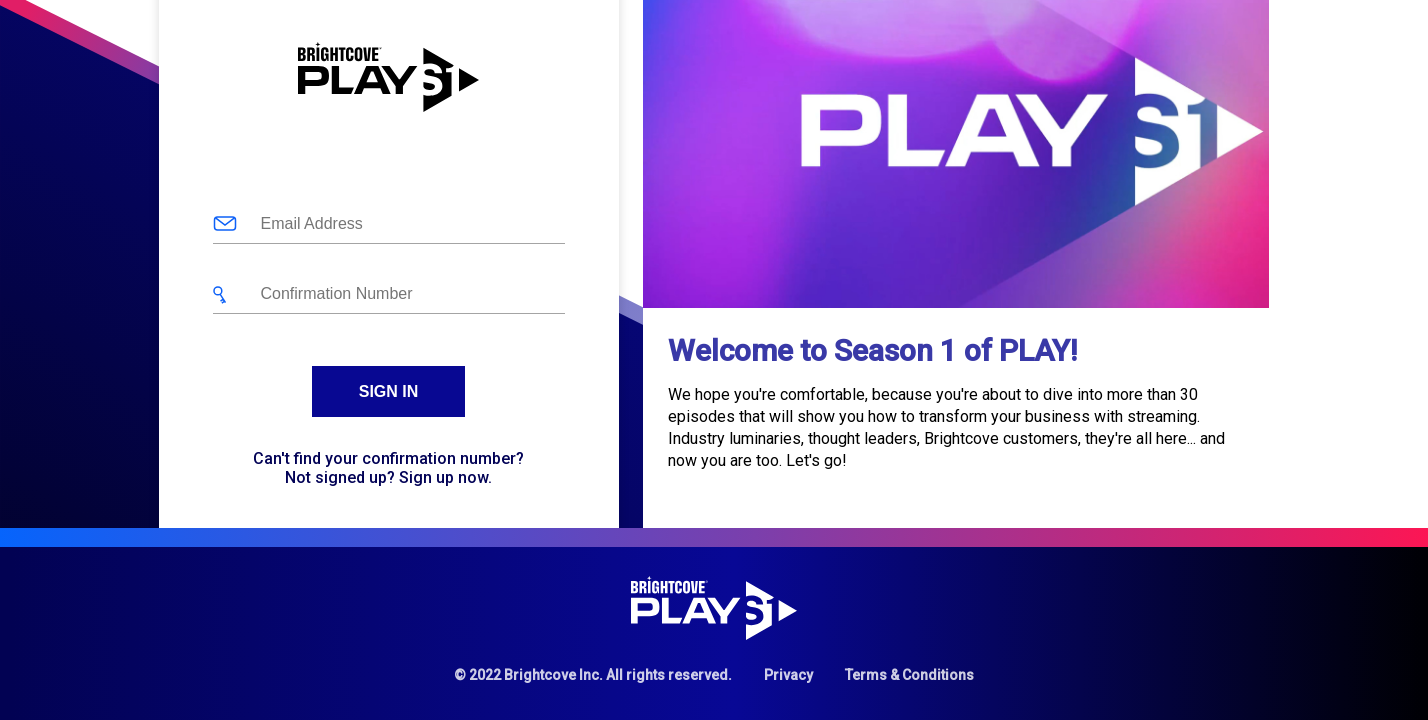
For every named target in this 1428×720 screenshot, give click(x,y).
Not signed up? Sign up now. (388, 477)
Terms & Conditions (909, 675)
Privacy (788, 675)
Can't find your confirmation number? (388, 458)
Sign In (389, 391)
